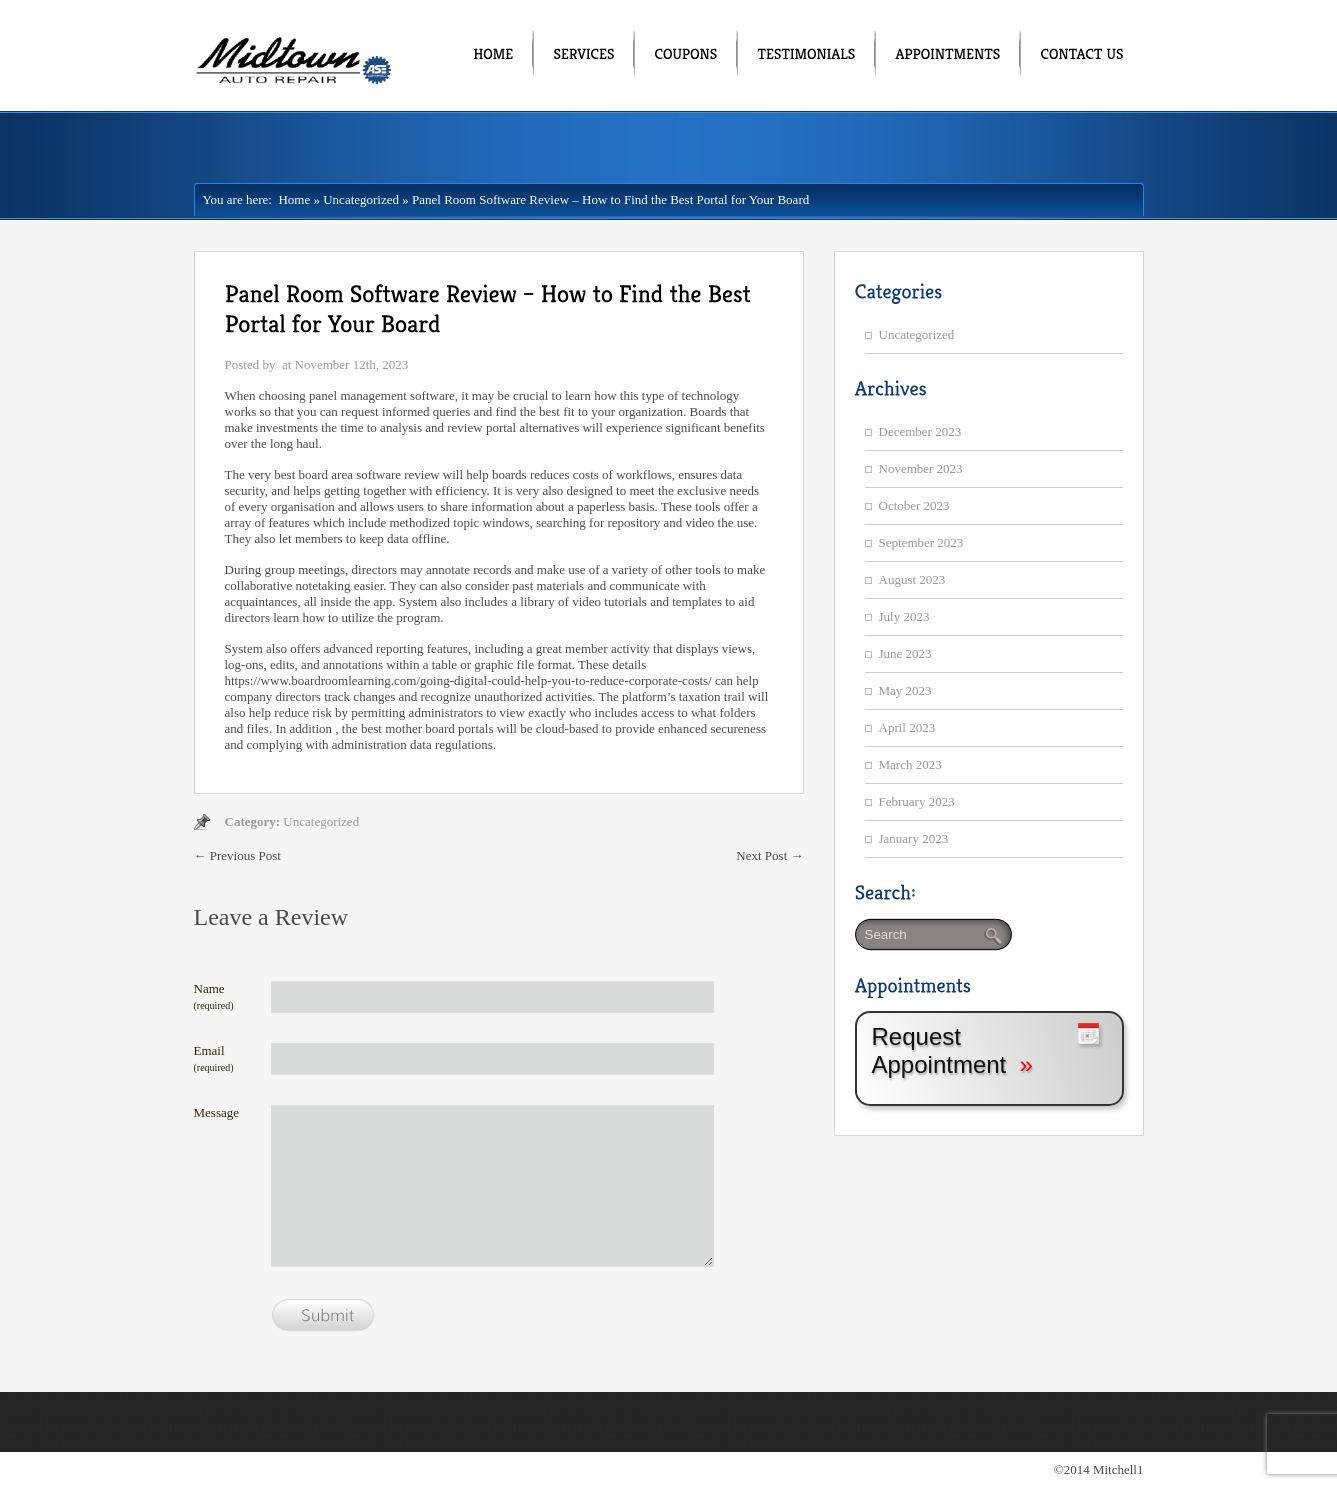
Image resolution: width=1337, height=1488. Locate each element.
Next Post (769, 855)
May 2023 (905, 690)
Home (291, 199)
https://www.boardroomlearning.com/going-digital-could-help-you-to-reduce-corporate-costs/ (468, 680)
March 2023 (910, 764)
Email (214, 1058)
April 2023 (907, 727)
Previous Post (237, 855)
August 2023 (912, 579)
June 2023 (905, 653)
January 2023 (914, 838)
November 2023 (921, 468)
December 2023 (920, 431)
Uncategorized (361, 199)
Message (217, 1112)
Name (214, 996)
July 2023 (904, 616)
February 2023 (917, 801)
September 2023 (921, 542)
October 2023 (914, 505)
